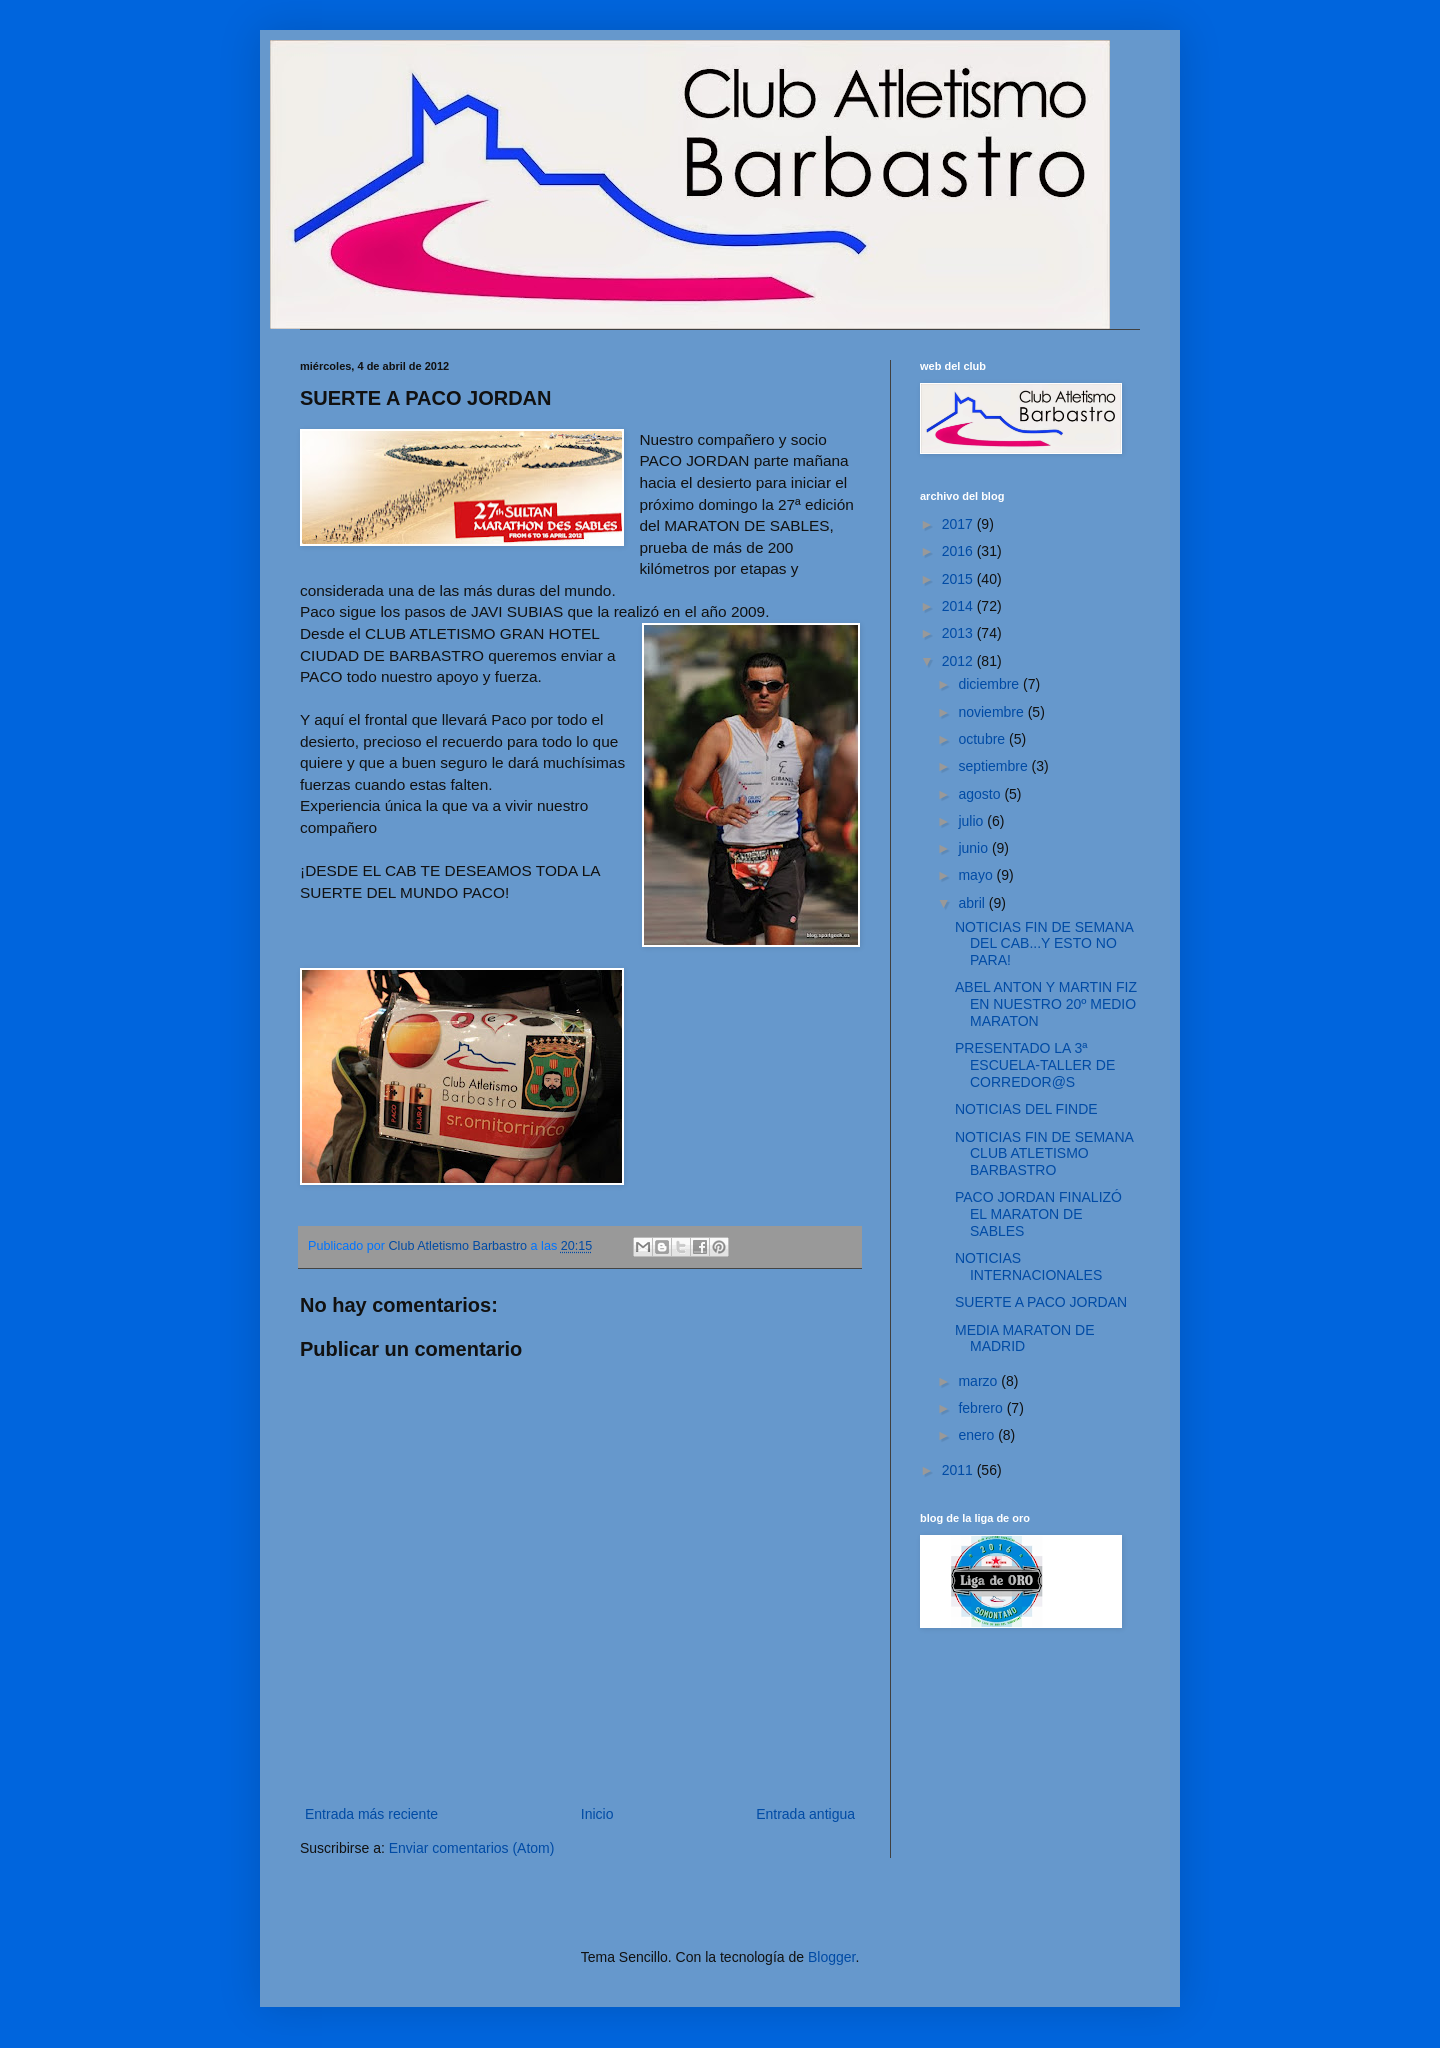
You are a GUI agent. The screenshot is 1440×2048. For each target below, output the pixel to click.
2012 (959, 661)
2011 (959, 1470)
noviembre (992, 712)
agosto (981, 794)
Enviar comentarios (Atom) (472, 1848)
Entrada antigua (805, 1814)
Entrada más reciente (371, 1814)
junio (974, 848)
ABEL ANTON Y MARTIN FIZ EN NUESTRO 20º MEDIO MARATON (1046, 1004)
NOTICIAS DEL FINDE (1026, 1109)
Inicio (597, 1814)
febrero (982, 1408)
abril (973, 903)
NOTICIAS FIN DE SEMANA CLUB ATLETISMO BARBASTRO (1044, 1154)
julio (972, 821)
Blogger (831, 1957)
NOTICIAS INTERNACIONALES (1028, 1266)
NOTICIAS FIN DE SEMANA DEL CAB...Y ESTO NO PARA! (1044, 944)
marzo (979, 1381)
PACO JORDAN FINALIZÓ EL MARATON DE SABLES (1038, 1214)
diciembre (990, 684)
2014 (959, 606)
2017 (959, 524)
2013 (959, 633)
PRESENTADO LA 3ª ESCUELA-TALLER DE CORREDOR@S (1035, 1065)
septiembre (994, 766)
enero (978, 1435)
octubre (983, 739)
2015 (959, 579)
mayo (977, 875)
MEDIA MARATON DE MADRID (1025, 1338)
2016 (959, 551)
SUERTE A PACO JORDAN (1041, 1302)
